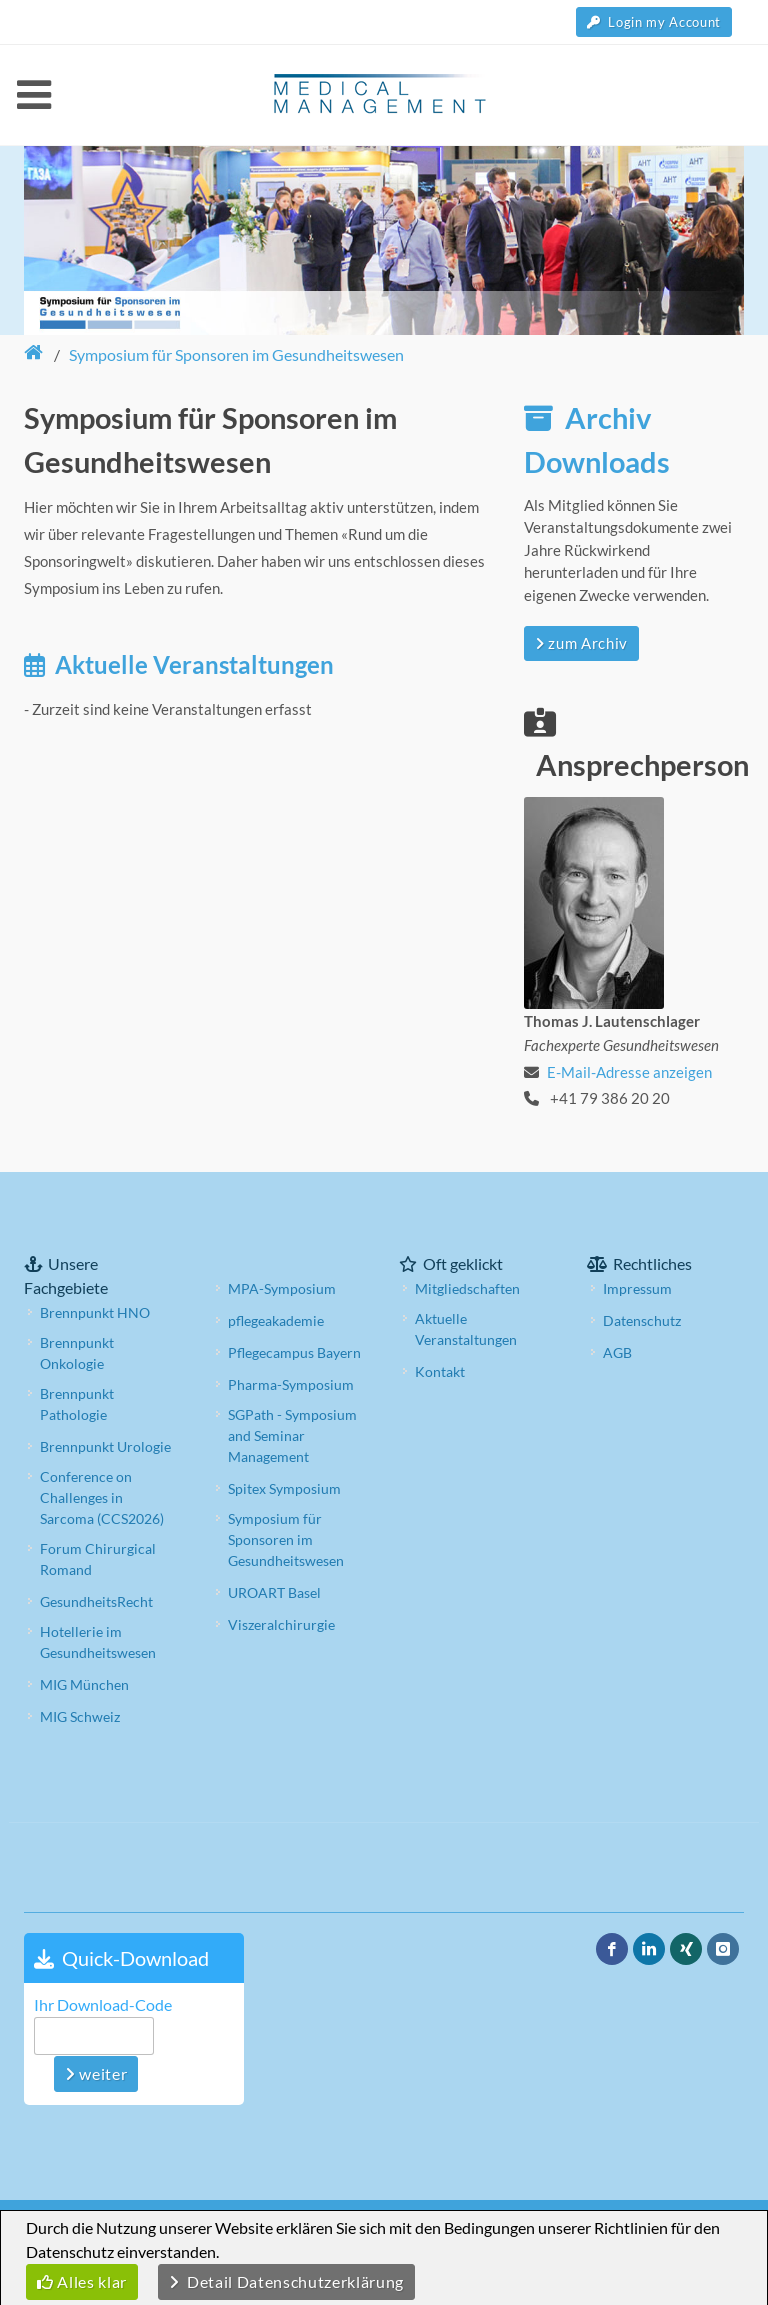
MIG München (84, 1684)
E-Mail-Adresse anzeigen (629, 1072)
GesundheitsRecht (96, 1601)
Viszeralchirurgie (281, 1624)
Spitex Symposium (284, 1488)
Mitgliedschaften (467, 1288)
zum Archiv (581, 643)
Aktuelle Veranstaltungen (466, 1329)
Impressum (637, 1288)
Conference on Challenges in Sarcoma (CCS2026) (102, 1497)
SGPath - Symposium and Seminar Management (292, 1435)
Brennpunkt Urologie (105, 1446)
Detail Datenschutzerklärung (286, 2281)
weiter (96, 2073)
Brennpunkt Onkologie (77, 1353)
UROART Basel (274, 1592)
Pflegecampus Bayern (294, 1352)
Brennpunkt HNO (95, 1312)
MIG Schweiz (80, 1716)
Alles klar (82, 2281)
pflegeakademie (276, 1320)
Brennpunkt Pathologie (77, 1404)
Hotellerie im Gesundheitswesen (98, 1642)
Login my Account (654, 22)
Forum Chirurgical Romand (98, 1559)
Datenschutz (642, 1320)
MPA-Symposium (282, 1288)
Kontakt (440, 1371)
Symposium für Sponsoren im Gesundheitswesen (286, 1539)
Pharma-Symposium (291, 1384)
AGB (617, 1352)
